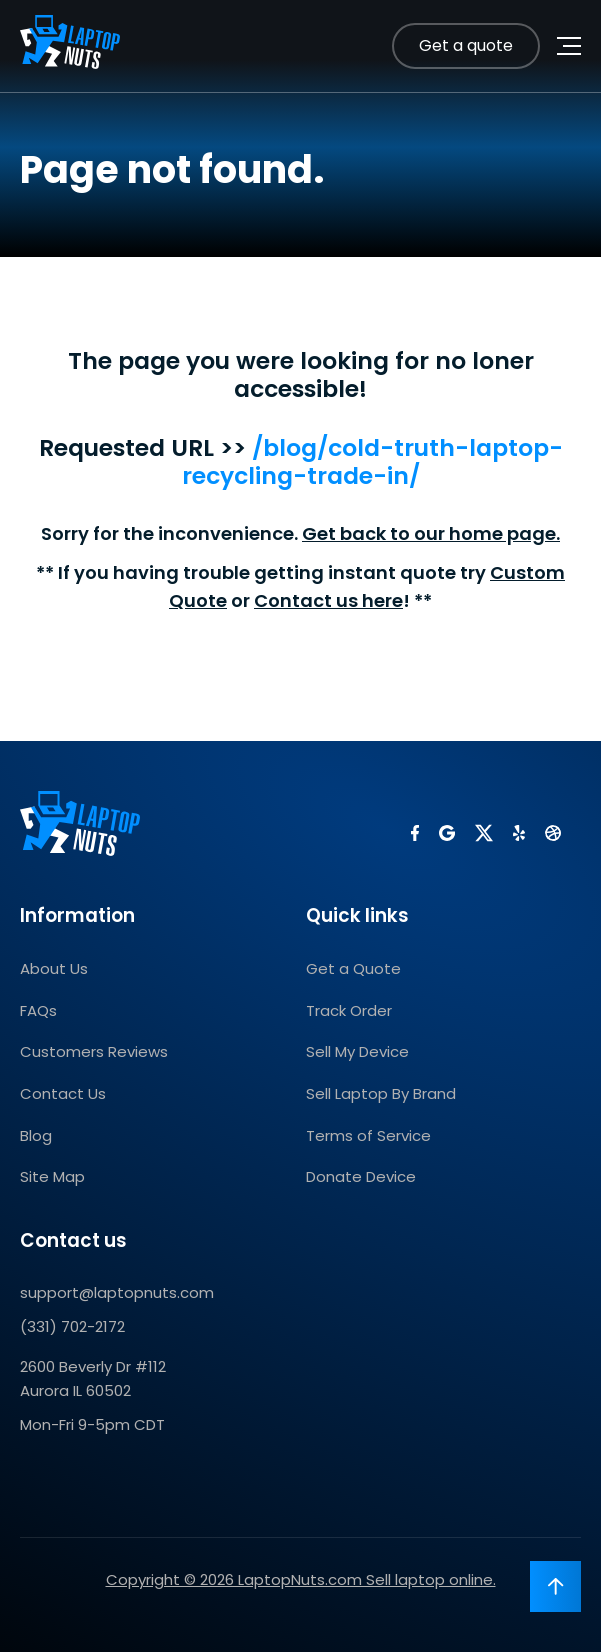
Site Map (52, 1176)
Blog (36, 1135)
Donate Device (361, 1176)
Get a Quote (353, 968)
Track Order (349, 1010)
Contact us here (328, 600)
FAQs (38, 1010)
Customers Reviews (94, 1051)
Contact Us (63, 1093)
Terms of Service (368, 1135)
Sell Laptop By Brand (381, 1093)
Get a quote (466, 45)
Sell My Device (357, 1051)
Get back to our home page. (431, 533)
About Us (54, 968)
